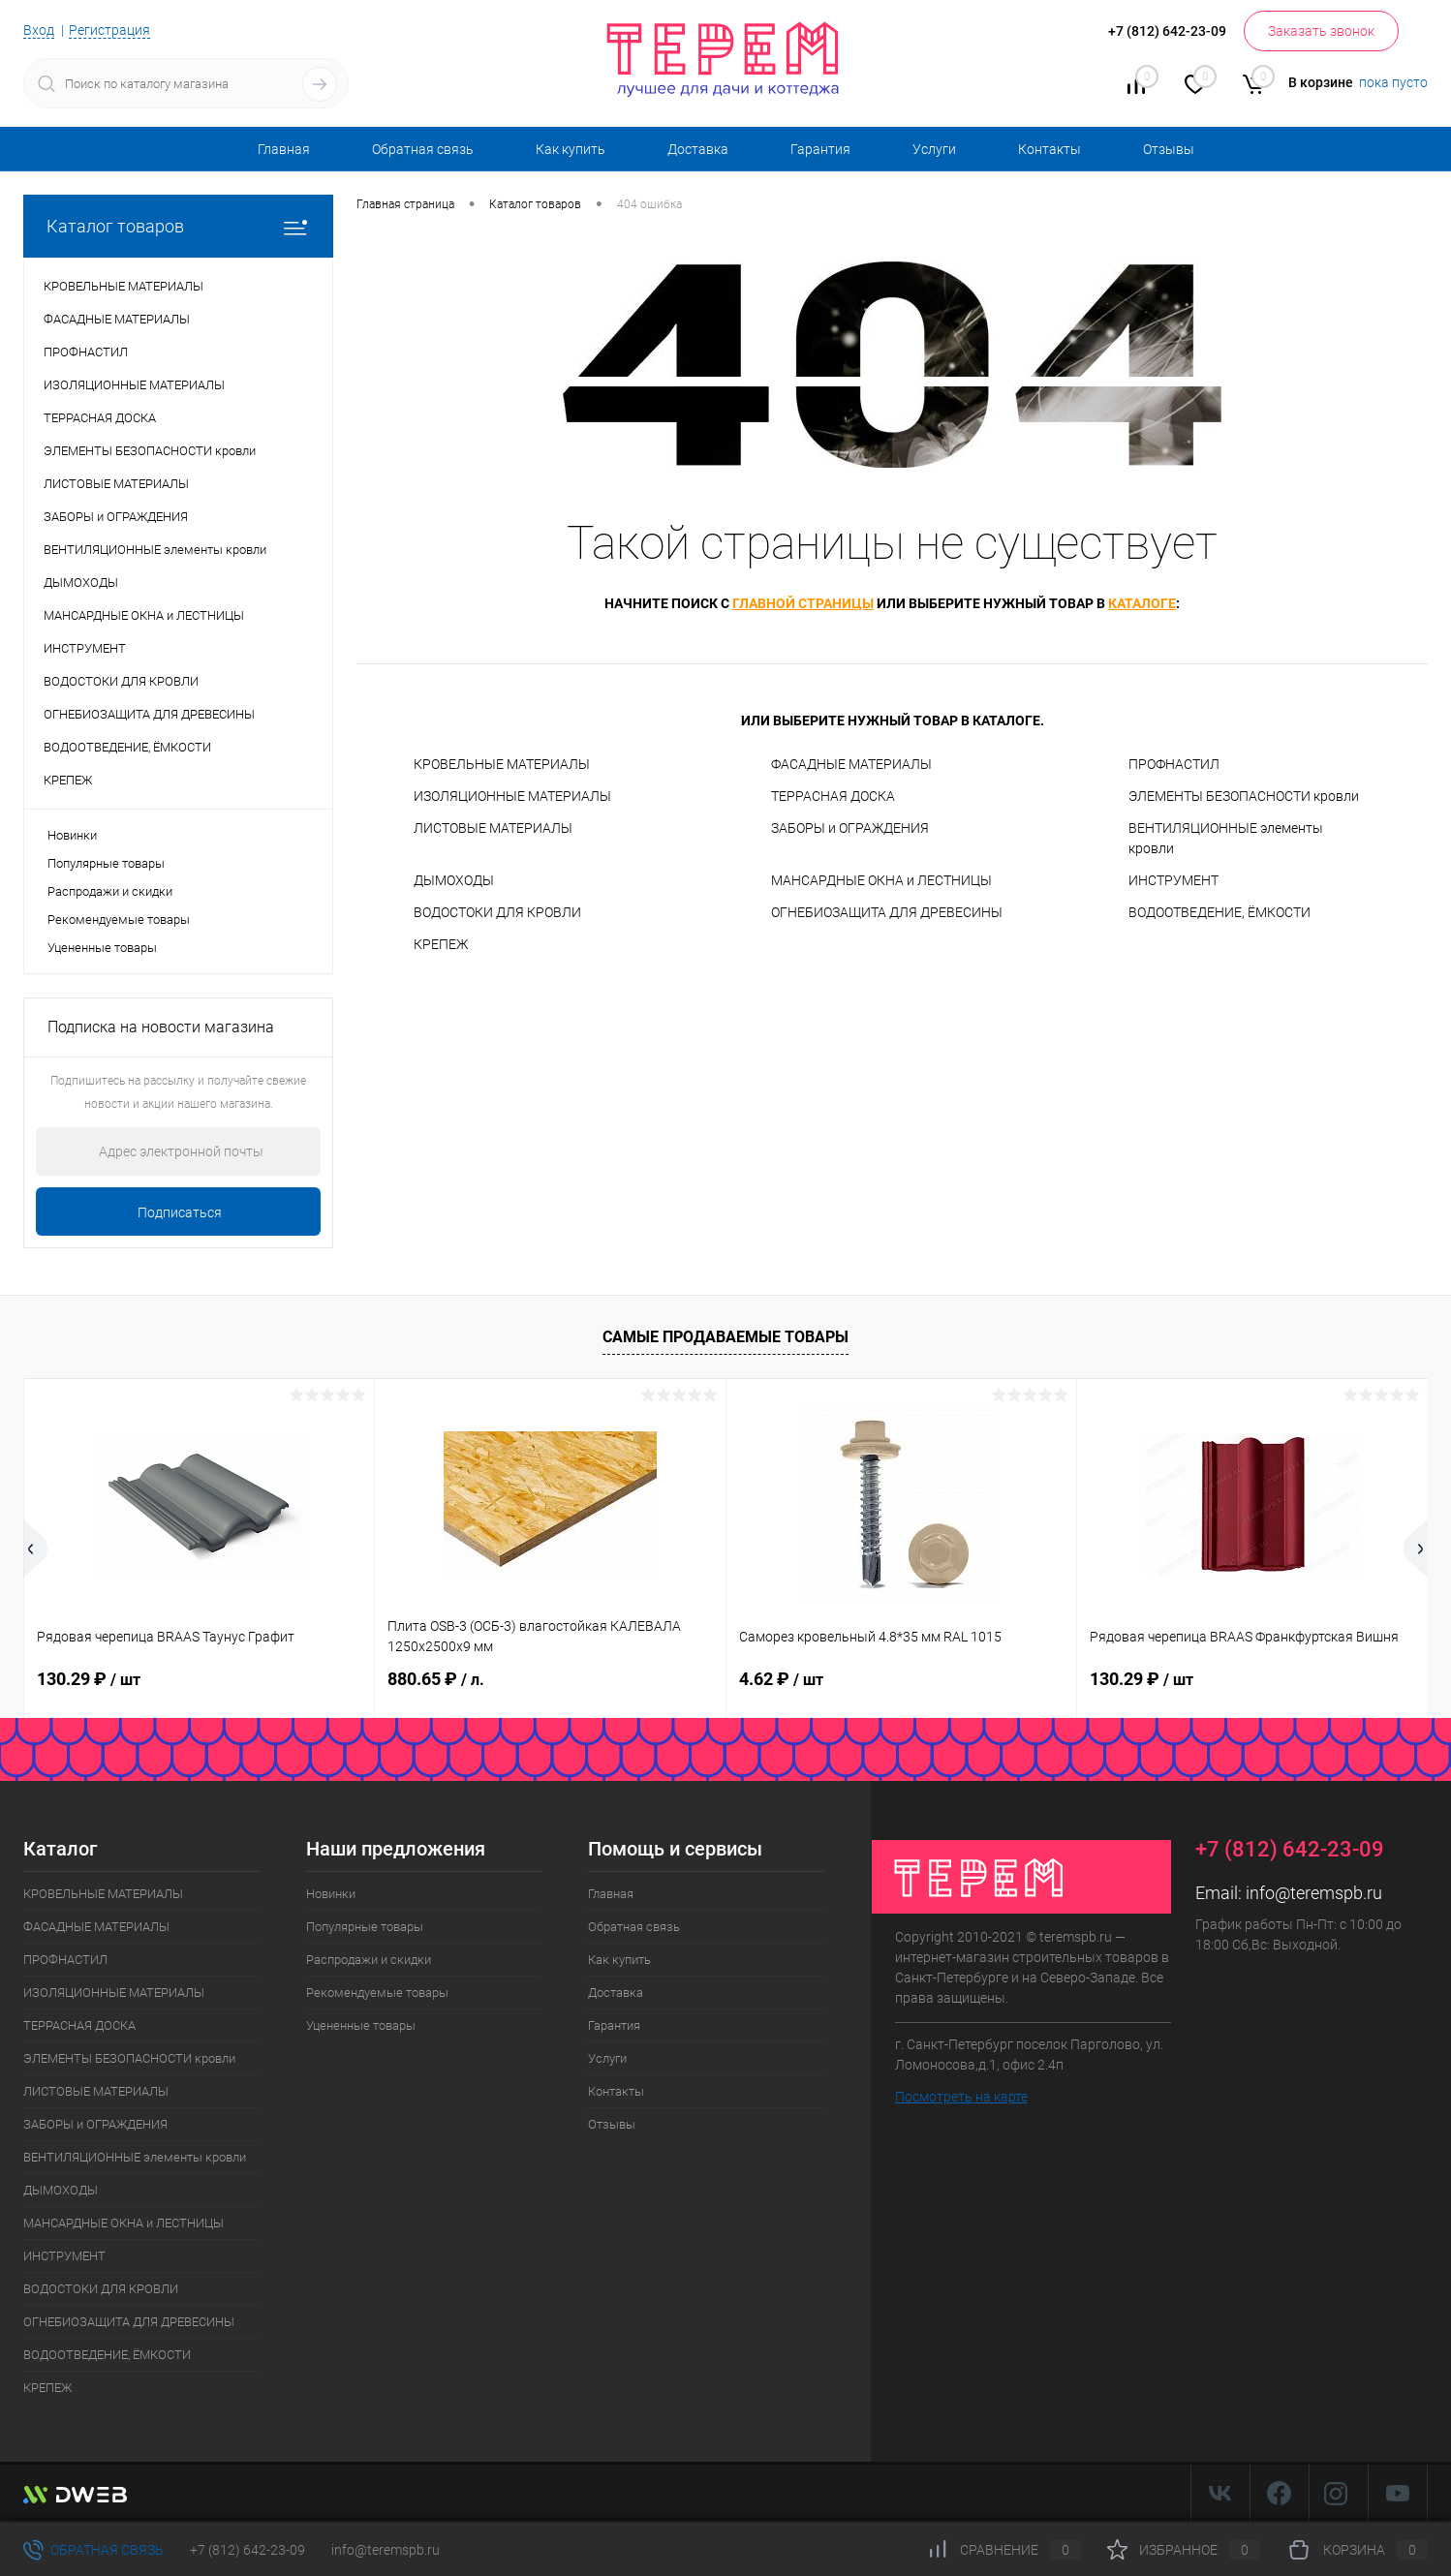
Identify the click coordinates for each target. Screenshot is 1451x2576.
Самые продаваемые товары (725, 1337)
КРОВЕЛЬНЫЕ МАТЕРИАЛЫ (502, 764)
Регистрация (109, 30)
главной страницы (803, 603)
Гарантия (820, 149)
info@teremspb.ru (1314, 1893)
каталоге (1142, 603)
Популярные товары (106, 863)
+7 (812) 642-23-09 (247, 2550)
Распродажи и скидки (109, 891)
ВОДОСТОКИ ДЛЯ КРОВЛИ (497, 912)
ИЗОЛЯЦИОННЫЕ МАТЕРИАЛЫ (512, 796)
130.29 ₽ (88, 1679)
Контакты (1049, 149)
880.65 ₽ (435, 1679)
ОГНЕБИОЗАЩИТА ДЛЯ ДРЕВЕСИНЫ (887, 912)
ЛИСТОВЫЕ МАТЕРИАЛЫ (493, 828)
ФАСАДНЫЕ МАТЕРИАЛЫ (851, 764)
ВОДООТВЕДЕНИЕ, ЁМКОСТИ (1219, 912)
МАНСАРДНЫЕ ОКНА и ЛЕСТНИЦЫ (881, 880)
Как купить (570, 149)
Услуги (934, 149)
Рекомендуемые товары (118, 919)
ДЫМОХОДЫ (454, 880)
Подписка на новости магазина (160, 1027)
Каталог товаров (178, 226)
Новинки (72, 835)
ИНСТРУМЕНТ (1173, 880)
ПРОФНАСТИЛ (1173, 764)
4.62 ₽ (781, 1679)
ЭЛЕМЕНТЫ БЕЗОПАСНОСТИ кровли (1243, 796)
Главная (284, 149)
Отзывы (1168, 149)
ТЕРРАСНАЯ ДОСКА (833, 796)
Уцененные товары (102, 947)
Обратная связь (423, 149)
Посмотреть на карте (961, 2096)
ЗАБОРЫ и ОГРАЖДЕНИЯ (850, 828)
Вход (38, 30)
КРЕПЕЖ (441, 944)
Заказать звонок (1321, 31)
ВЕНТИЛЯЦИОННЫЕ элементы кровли (1225, 838)
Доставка (697, 149)
